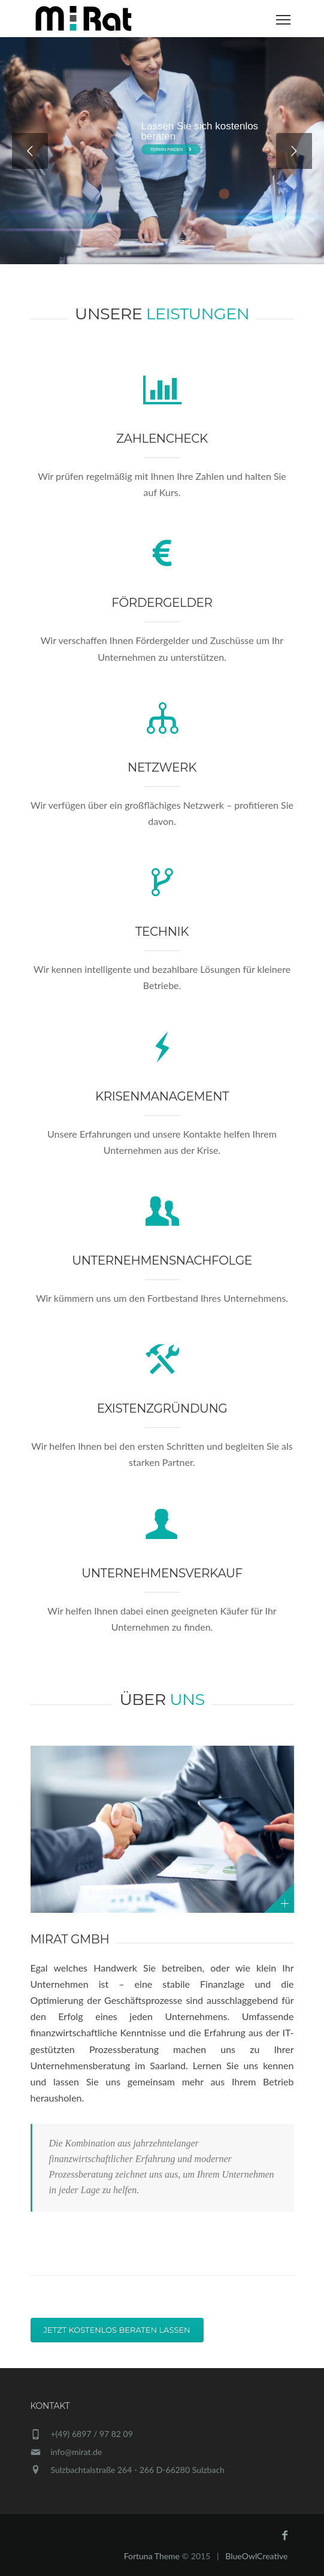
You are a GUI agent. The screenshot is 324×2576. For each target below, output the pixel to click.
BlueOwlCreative (256, 2556)
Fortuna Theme (152, 2556)
